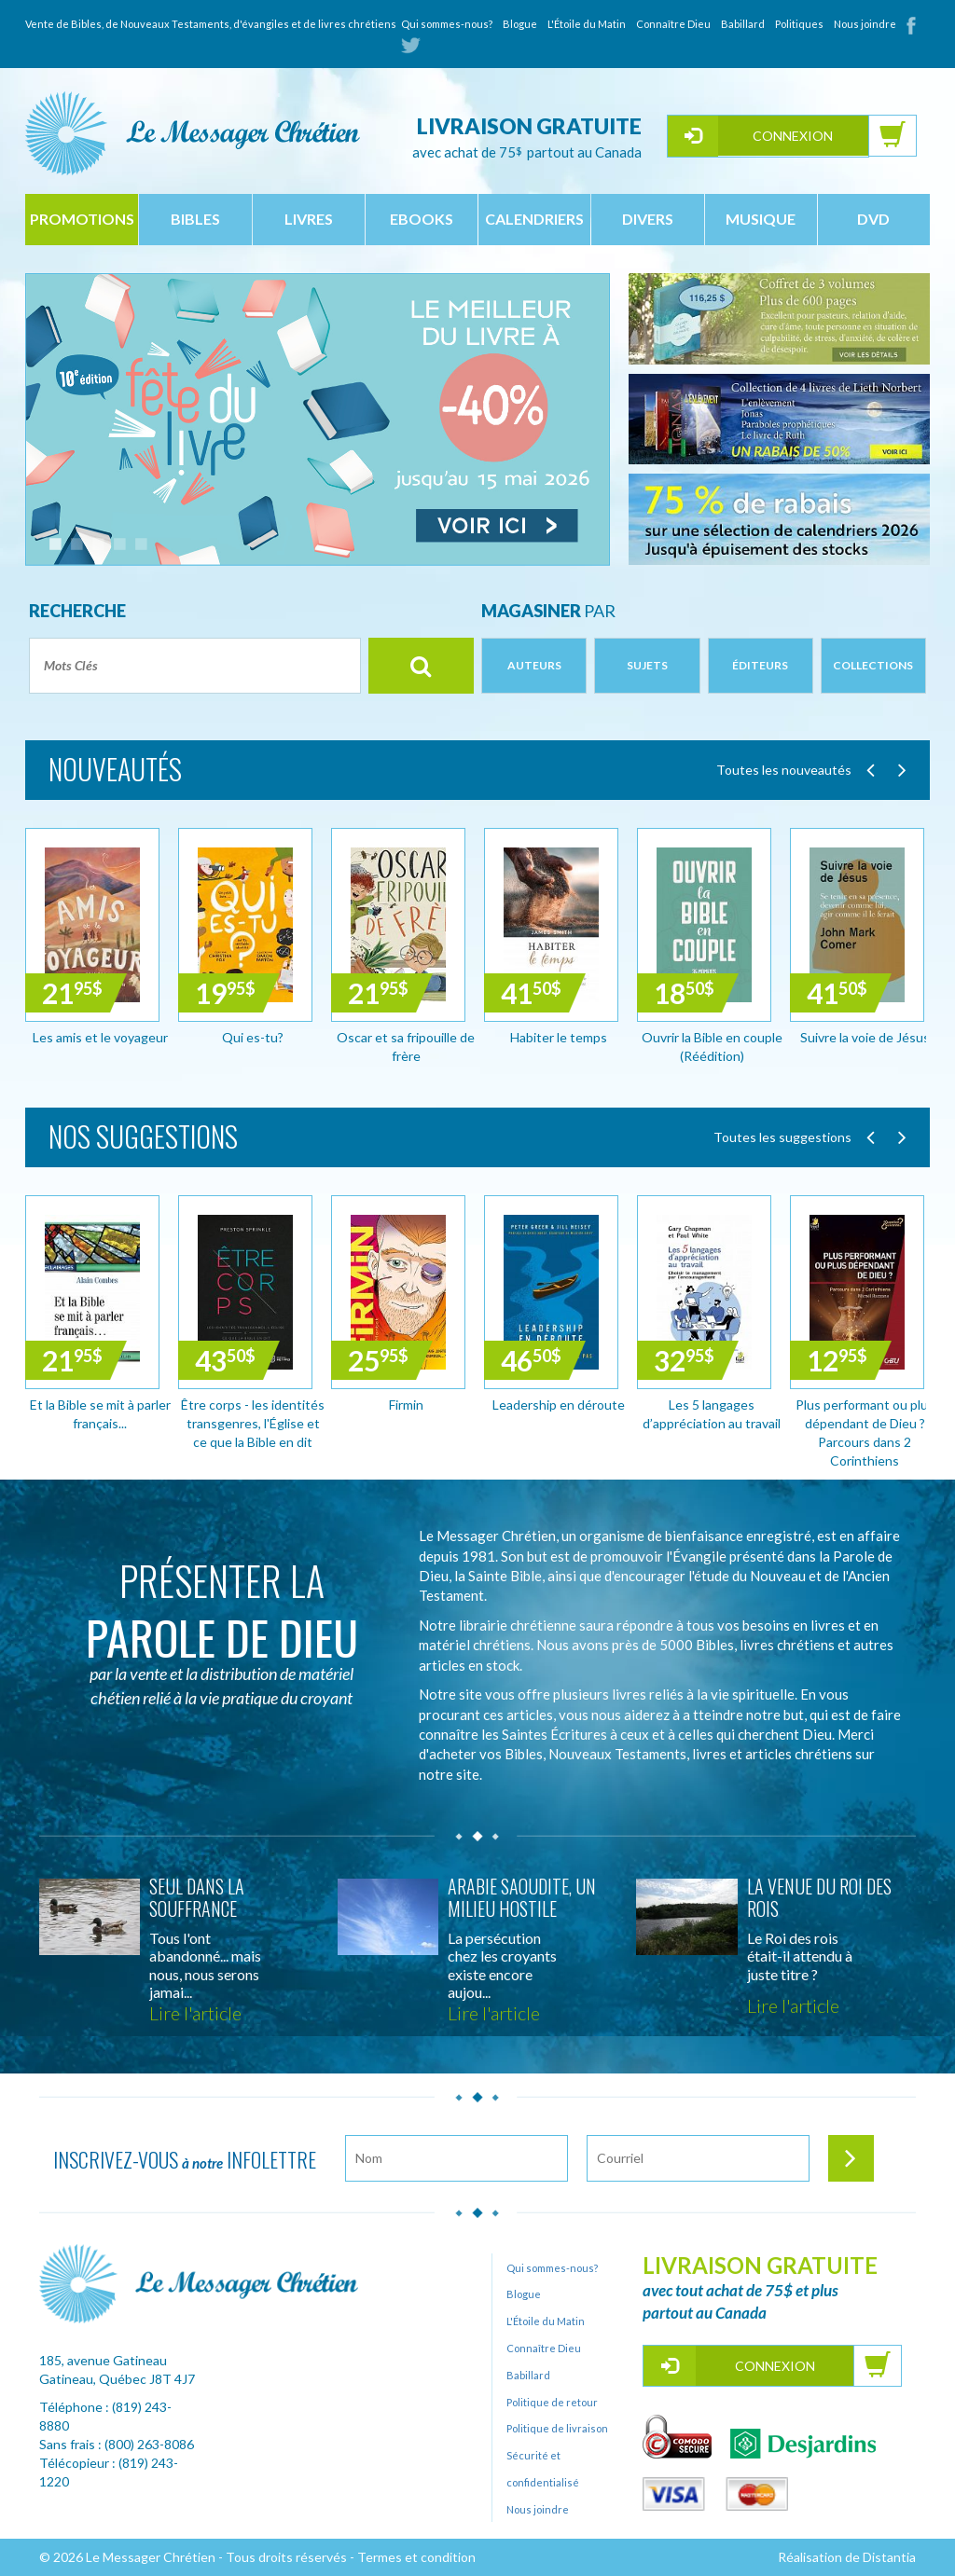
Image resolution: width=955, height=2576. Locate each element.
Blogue (520, 24)
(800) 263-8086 (149, 2444)
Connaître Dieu (673, 24)
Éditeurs (760, 665)
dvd (873, 218)
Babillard (743, 24)
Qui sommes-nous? (446, 24)
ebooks (421, 218)
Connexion (793, 136)
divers (647, 218)
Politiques (799, 24)
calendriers (534, 218)
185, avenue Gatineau (103, 2360)
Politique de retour (552, 2402)
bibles (195, 218)
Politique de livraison (557, 2428)
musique (761, 218)
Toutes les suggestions (782, 1137)
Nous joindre (865, 24)
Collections (873, 665)
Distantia (889, 2557)
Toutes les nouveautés (783, 770)
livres (308, 218)
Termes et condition (416, 2557)
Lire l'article (195, 2013)
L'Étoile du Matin (586, 24)
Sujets (647, 665)
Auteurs (534, 665)
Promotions (82, 218)
